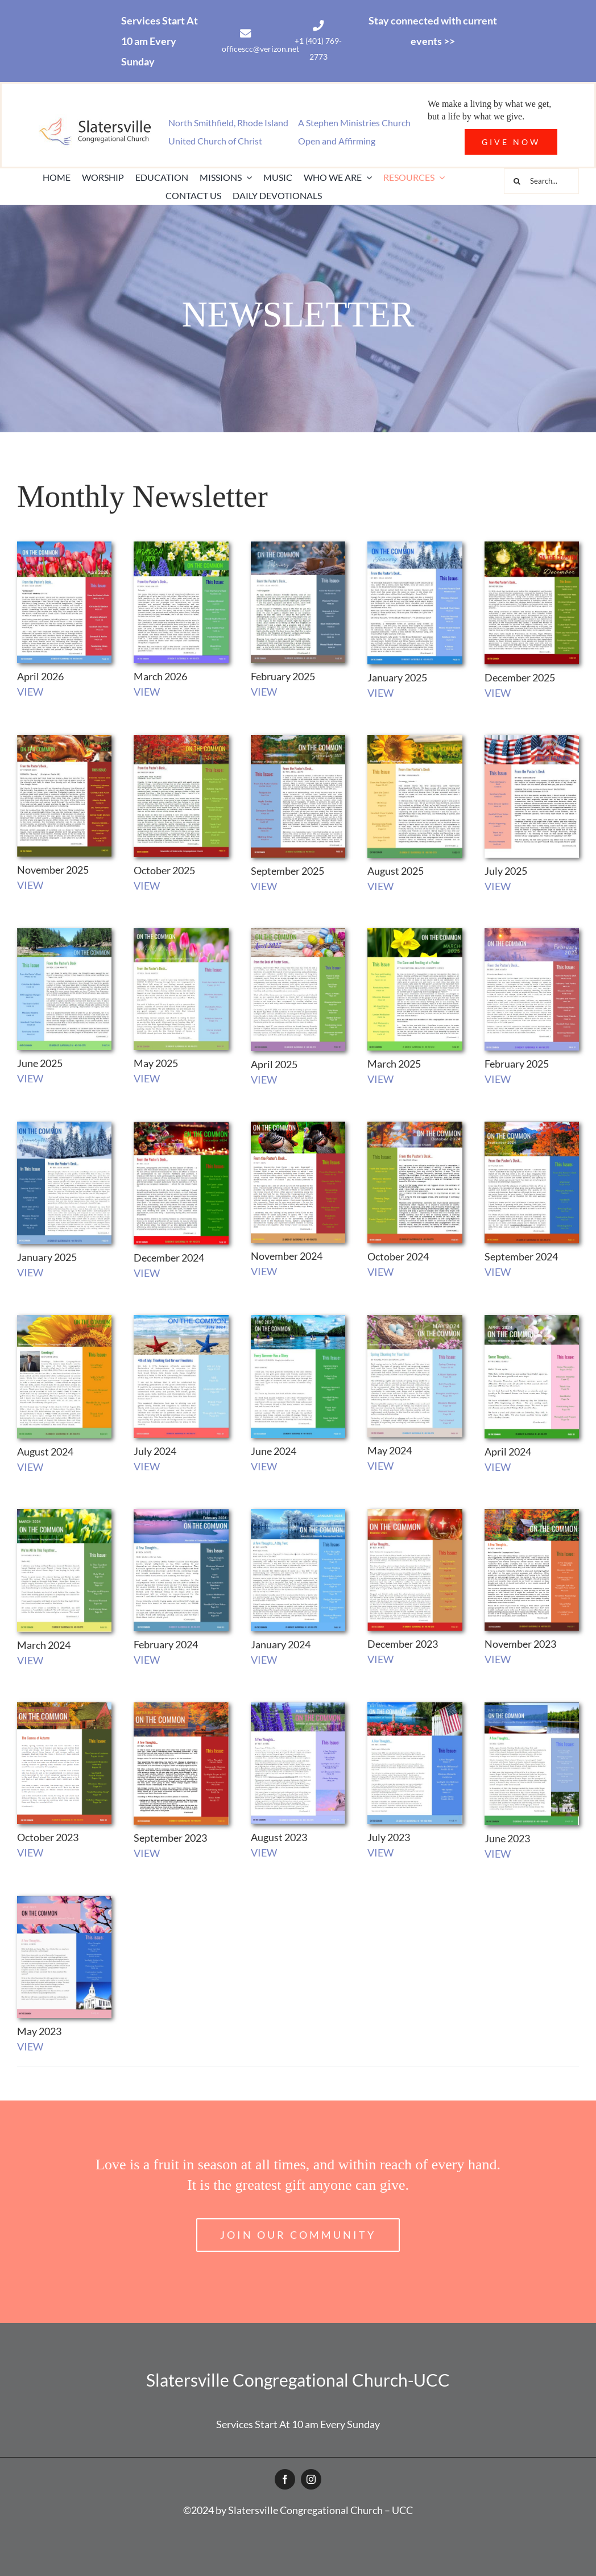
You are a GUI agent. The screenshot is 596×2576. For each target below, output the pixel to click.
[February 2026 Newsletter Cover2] (298, 546)
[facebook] (285, 2479)
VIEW (30, 691)
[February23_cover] (181, 1514)
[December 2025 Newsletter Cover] (532, 546)
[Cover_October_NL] (64, 1707)
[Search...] (541, 181)
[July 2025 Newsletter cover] (532, 740)
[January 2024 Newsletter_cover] (298, 1514)
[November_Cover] (532, 1514)
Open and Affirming (336, 140)
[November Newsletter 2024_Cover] (298, 1126)
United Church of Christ (215, 140)
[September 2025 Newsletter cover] (298, 740)
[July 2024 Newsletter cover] (181, 1320)
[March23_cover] (64, 1514)
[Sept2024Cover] (532, 1126)
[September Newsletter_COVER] (298, 1707)
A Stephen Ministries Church (354, 122)
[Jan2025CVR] (64, 1126)
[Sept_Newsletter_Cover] (181, 1707)
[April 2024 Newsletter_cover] (532, 1320)
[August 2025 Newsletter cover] (414, 740)
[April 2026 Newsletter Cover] (64, 546)
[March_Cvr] (414, 933)
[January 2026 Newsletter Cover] (414, 546)
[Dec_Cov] (181, 1126)
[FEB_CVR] (532, 933)
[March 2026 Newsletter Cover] (181, 546)
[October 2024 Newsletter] (414, 1126)
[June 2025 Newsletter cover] (64, 933)
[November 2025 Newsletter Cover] (64, 740)
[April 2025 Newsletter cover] (298, 933)
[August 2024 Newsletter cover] (64, 1320)
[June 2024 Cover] (298, 1320)
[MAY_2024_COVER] (414, 1320)
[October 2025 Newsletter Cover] (181, 740)
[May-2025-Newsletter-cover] (181, 933)
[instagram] (311, 2479)
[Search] (516, 181)
